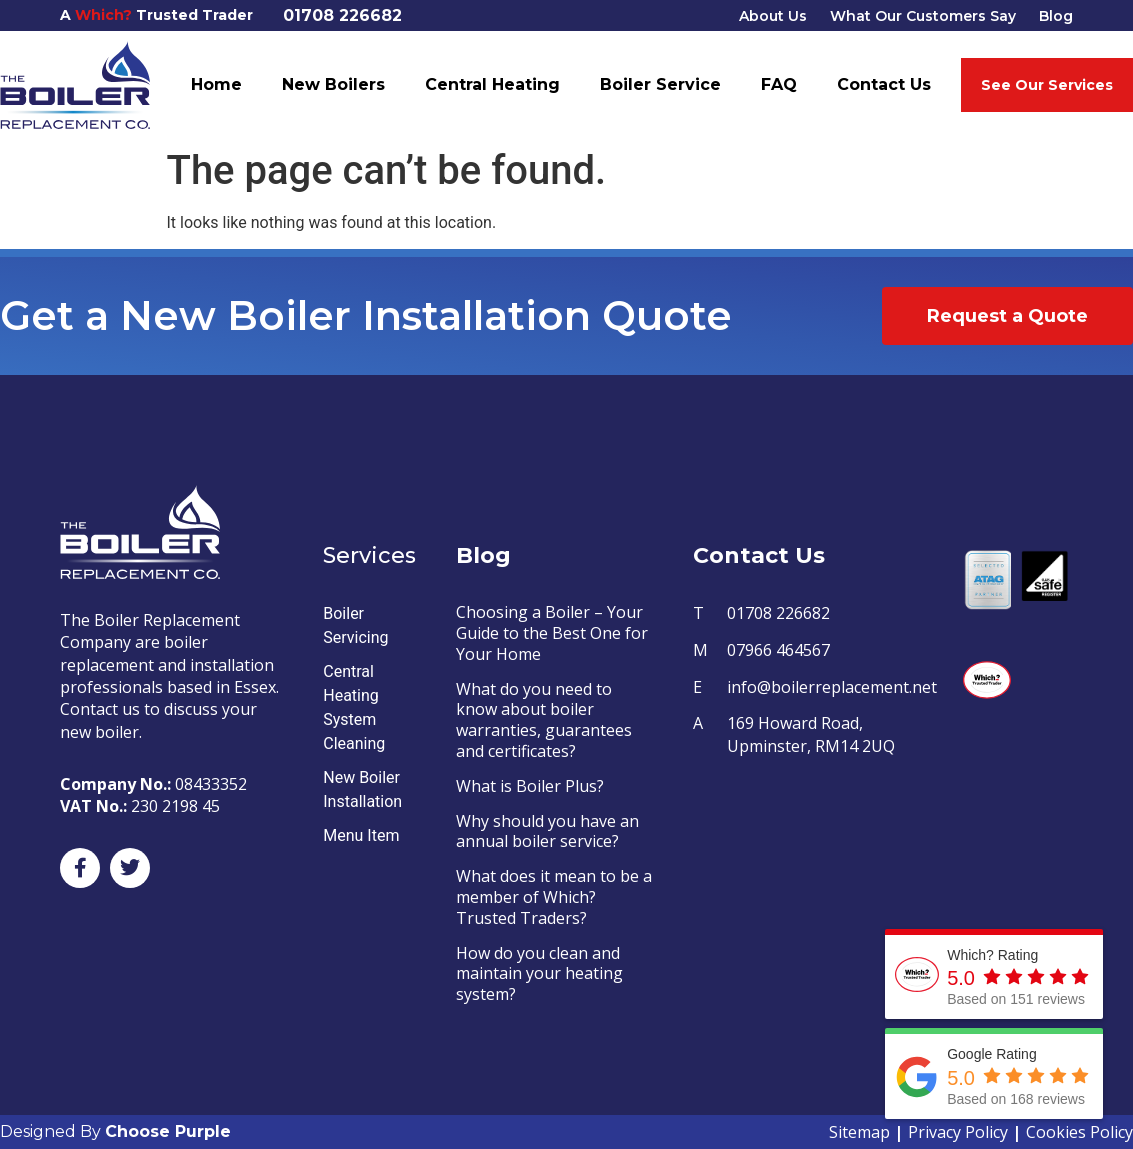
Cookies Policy (1079, 1132)
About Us (773, 16)
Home (216, 84)
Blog (1056, 16)
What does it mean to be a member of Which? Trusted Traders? (554, 897)
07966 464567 (778, 650)
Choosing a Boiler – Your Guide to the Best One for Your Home (552, 633)
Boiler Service (660, 84)
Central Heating (492, 84)
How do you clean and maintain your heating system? (539, 974)
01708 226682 (342, 15)
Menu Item (361, 835)
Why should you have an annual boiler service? (547, 831)
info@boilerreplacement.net (832, 687)
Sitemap (859, 1132)
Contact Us (884, 84)
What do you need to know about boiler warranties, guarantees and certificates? (544, 720)
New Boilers (333, 84)
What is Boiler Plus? (530, 786)
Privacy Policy (958, 1132)
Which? (103, 15)
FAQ (779, 84)
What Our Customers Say (923, 16)
